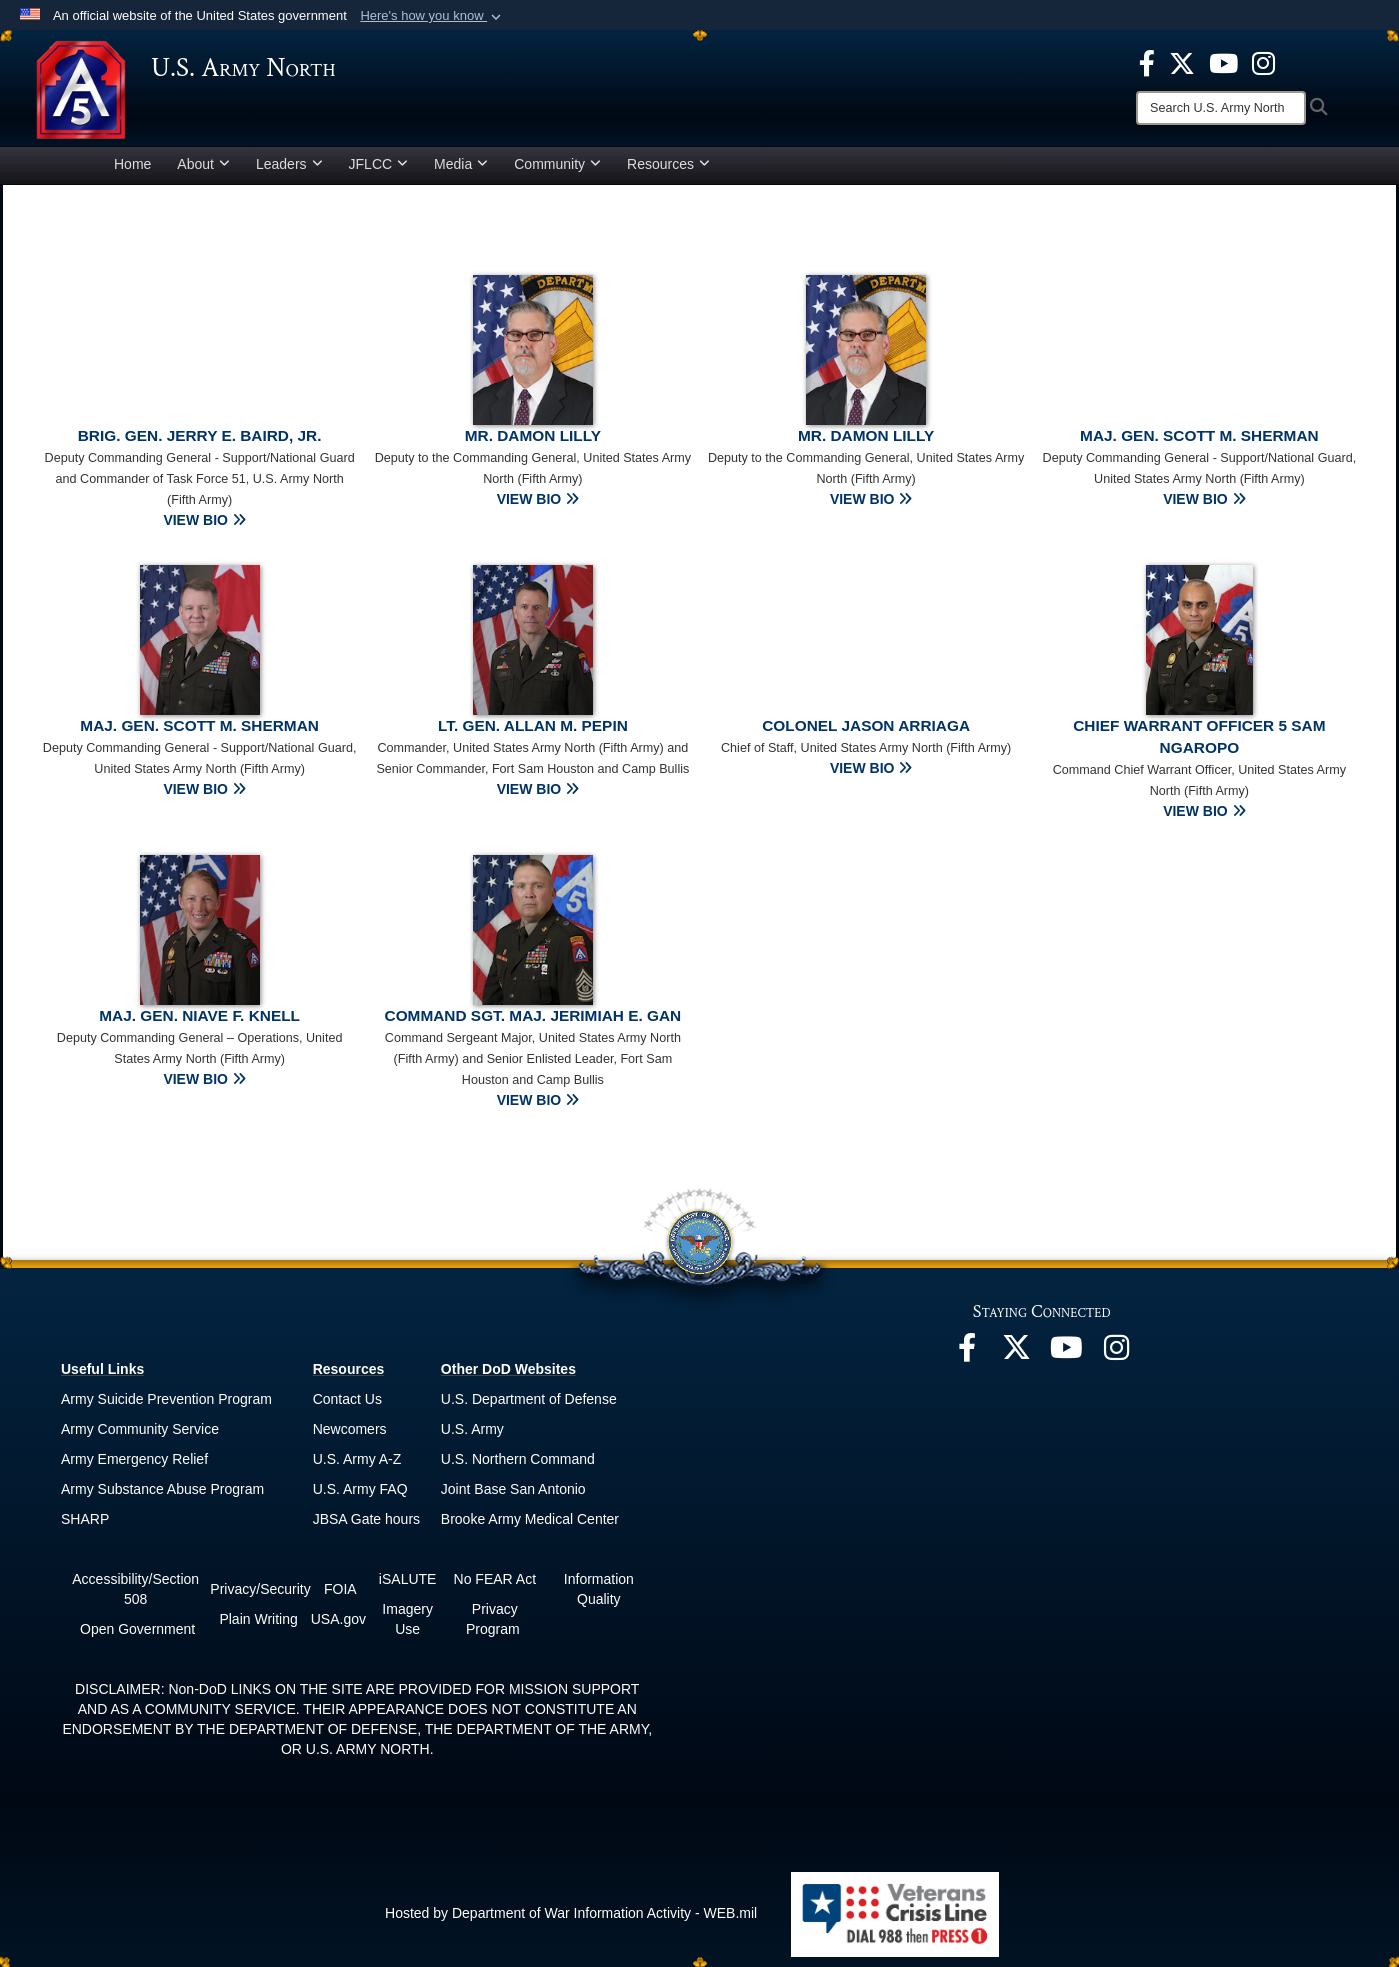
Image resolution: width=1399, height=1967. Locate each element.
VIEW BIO (204, 520)
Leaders (289, 164)
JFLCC (379, 164)
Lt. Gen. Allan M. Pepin (533, 725)
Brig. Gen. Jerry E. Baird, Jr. (200, 435)
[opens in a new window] (1147, 62)
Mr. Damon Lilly (533, 435)
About (203, 164)
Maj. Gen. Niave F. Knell (199, 1015)
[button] (432, 16)
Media (461, 164)
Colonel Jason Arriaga (866, 725)
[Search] (1221, 108)
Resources (668, 164)
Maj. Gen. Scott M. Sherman (1199, 435)
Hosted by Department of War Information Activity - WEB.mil (571, 1913)
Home (132, 164)
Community (557, 164)
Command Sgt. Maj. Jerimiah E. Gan (533, 1015)
